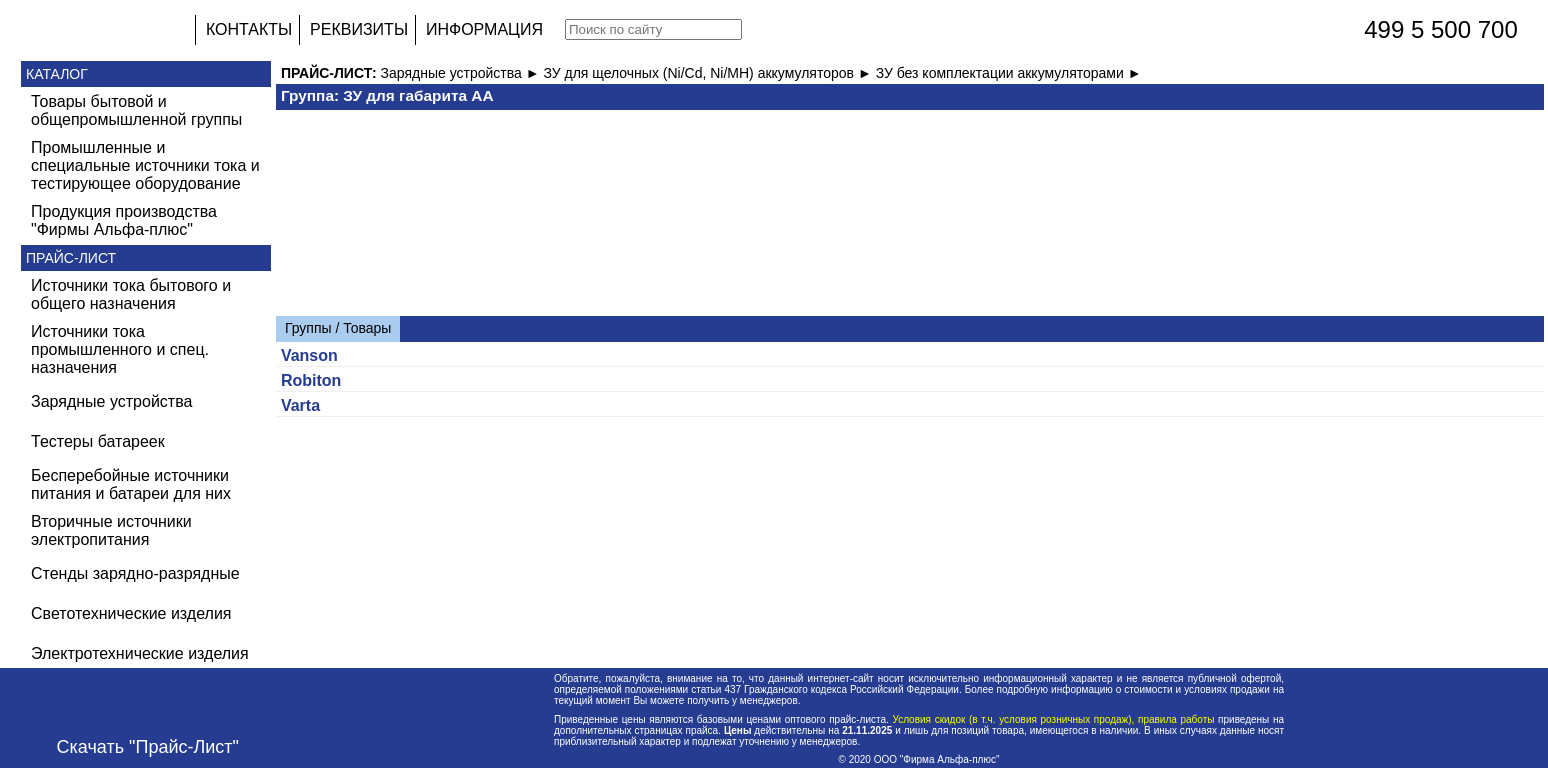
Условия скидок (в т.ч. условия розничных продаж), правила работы (1053, 719)
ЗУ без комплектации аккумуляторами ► (1009, 73)
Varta (300, 405)
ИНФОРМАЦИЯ (484, 29)
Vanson (309, 355)
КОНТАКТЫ (249, 29)
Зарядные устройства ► (462, 73)
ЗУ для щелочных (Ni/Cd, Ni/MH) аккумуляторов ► (709, 73)
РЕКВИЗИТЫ (359, 29)
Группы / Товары (338, 328)
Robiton (311, 380)
